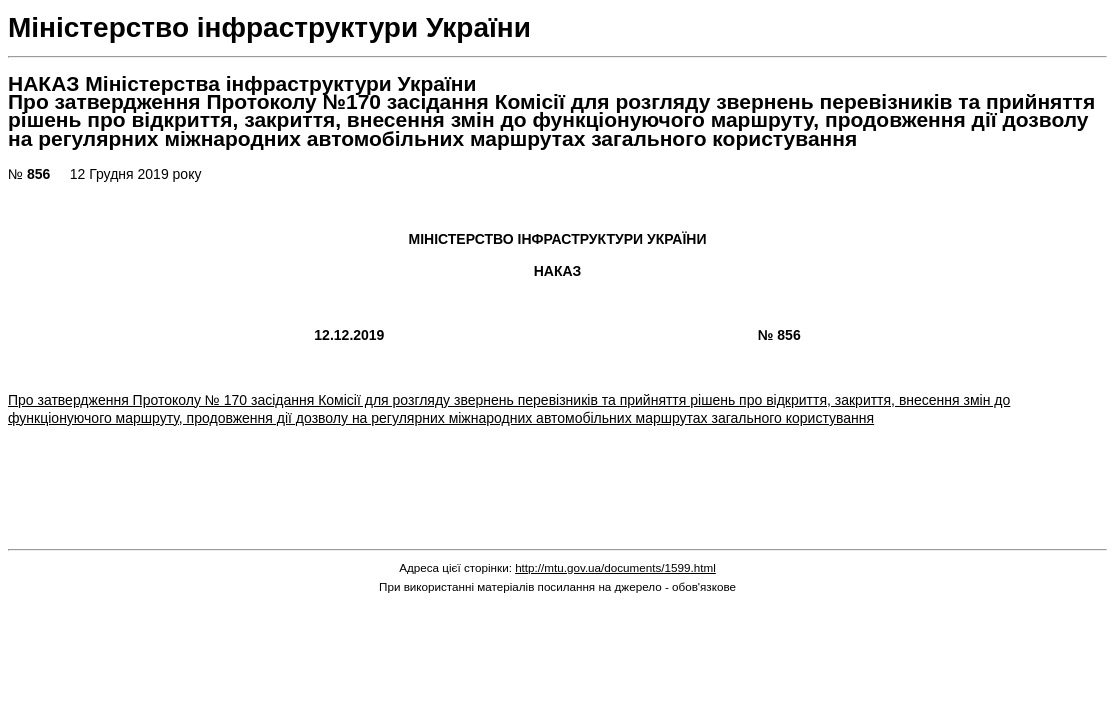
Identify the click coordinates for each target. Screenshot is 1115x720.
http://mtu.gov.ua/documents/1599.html (615, 567)
